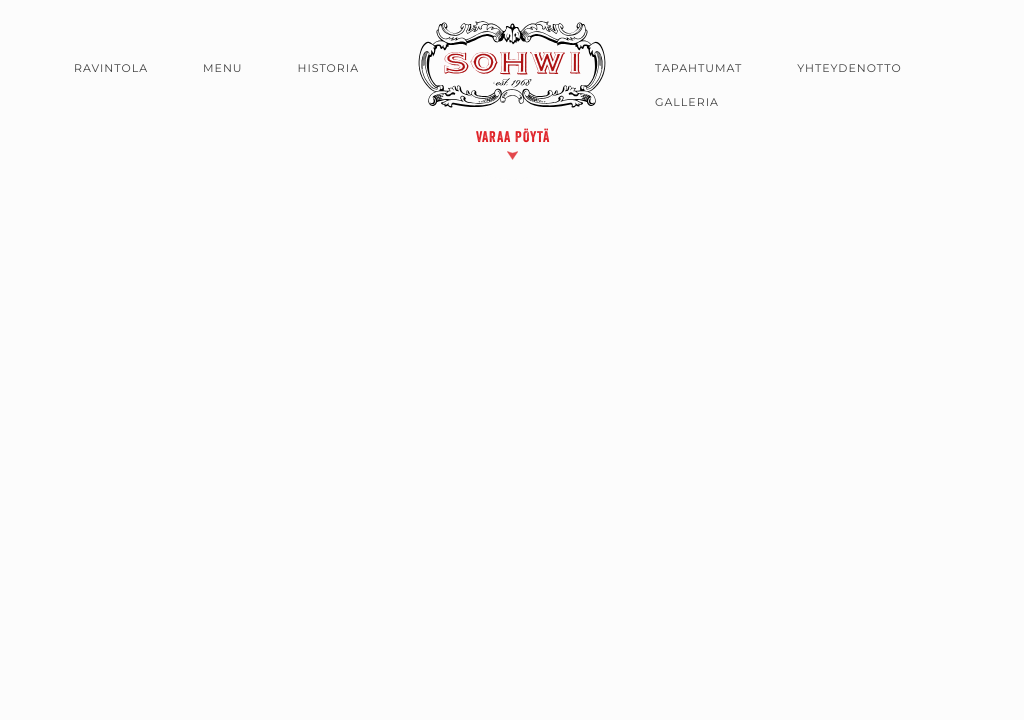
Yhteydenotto (849, 68)
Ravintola (111, 68)
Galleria (687, 102)
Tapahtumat (698, 68)
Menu (223, 68)
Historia (329, 68)
